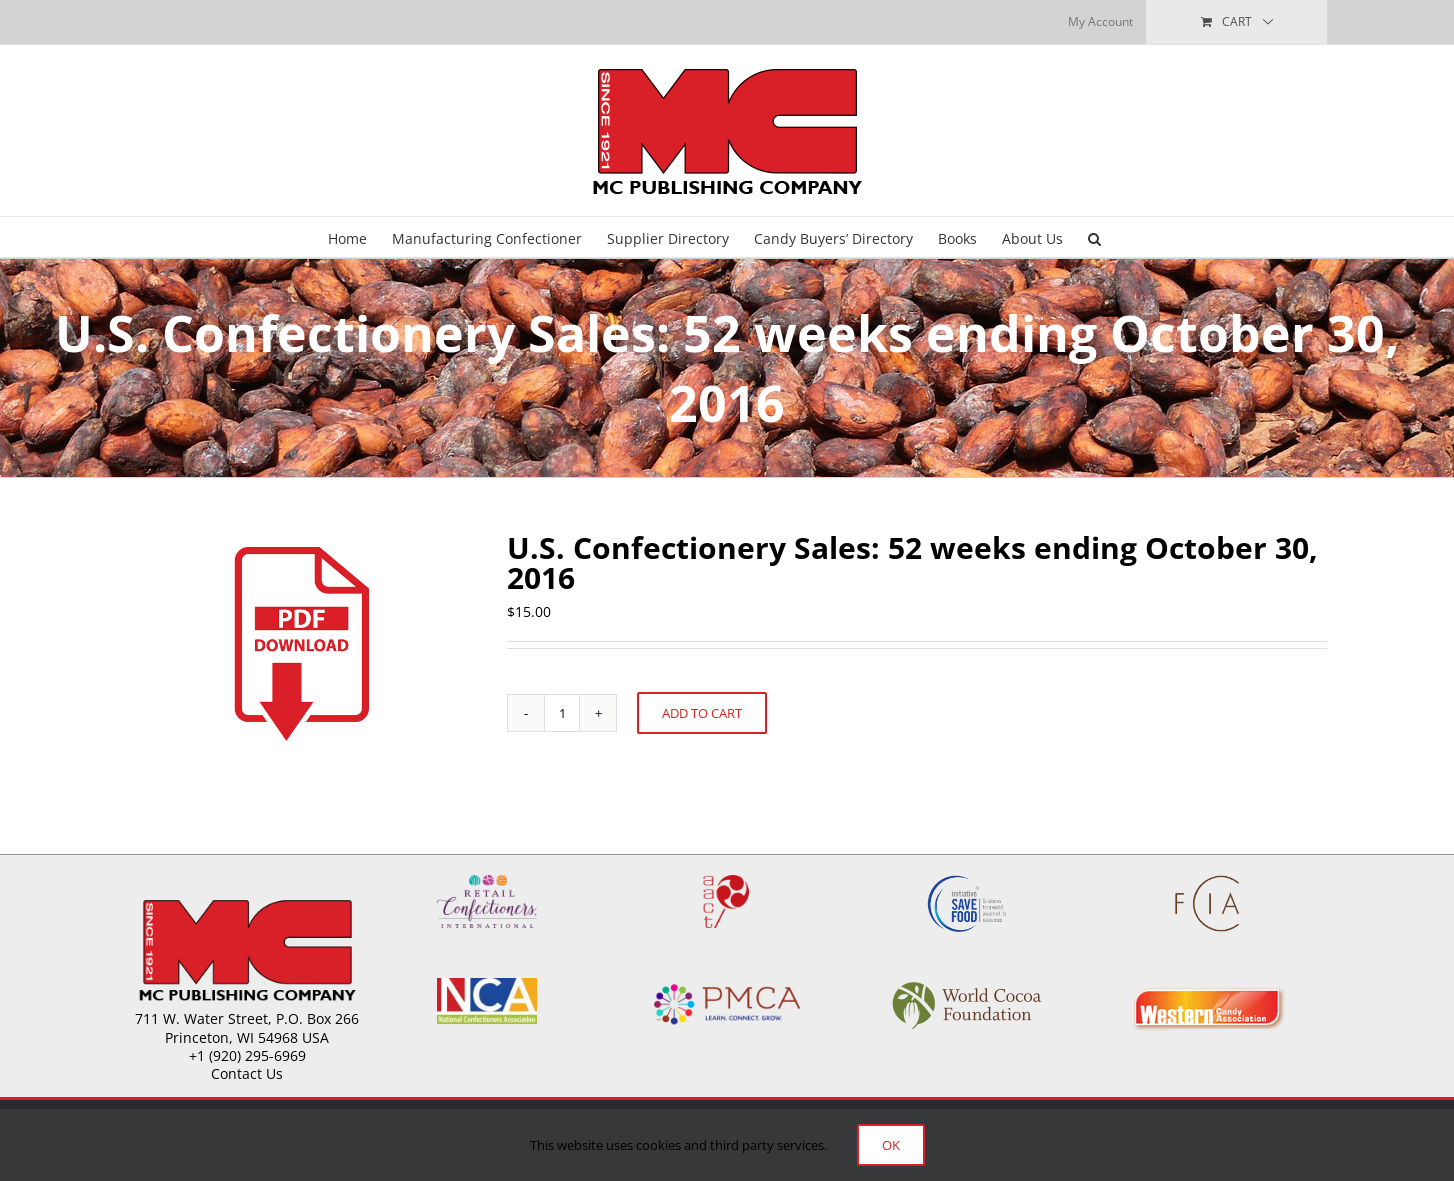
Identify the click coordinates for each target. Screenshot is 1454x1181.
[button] (1094, 237)
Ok (891, 1145)
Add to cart (702, 713)
